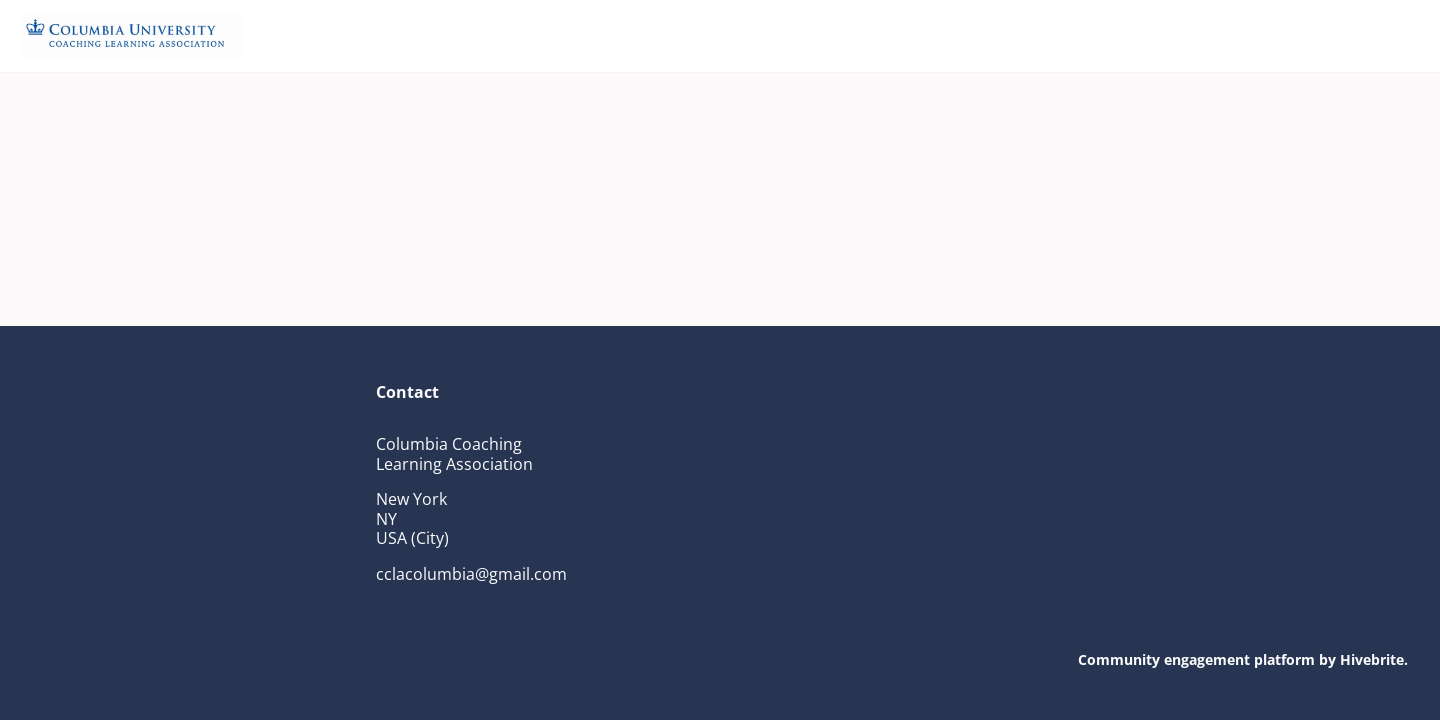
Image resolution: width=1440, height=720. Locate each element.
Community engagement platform (1196, 659)
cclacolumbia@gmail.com (471, 574)
